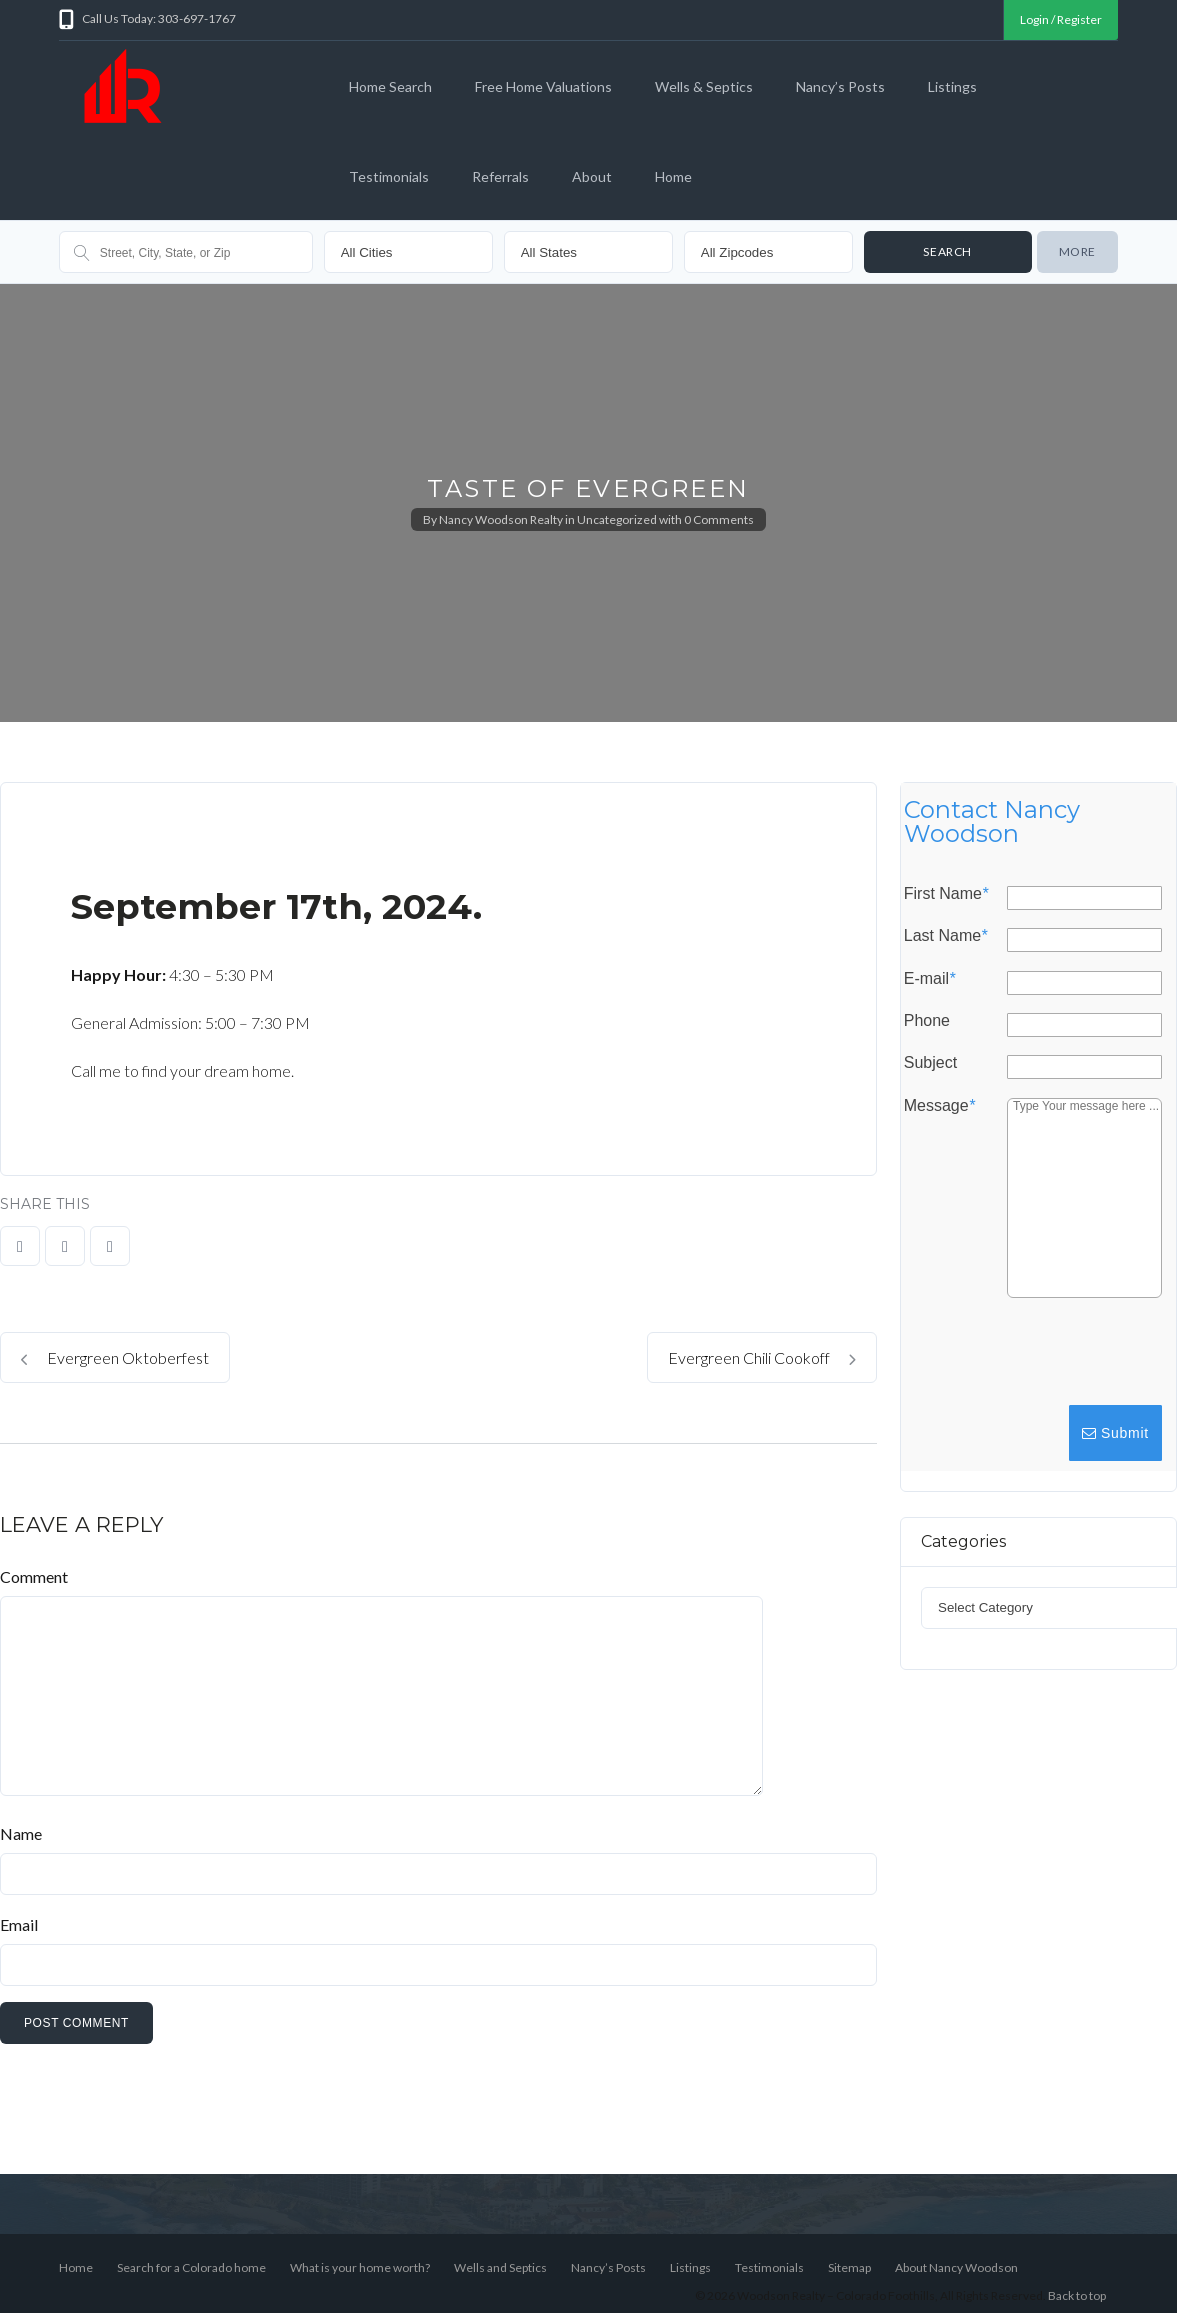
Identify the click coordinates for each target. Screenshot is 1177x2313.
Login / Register (1061, 19)
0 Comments (719, 519)
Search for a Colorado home (191, 2267)
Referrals (500, 176)
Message (939, 1106)
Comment (34, 1576)
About (592, 176)
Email (19, 1924)
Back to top (1077, 2295)
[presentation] (1013, 1361)
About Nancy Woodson (956, 2267)
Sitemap (849, 2267)
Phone (927, 1021)
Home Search (390, 86)
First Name (946, 894)
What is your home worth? (360, 2267)
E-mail (930, 979)
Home (673, 176)
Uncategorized (617, 519)
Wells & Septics (704, 86)
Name (21, 1833)
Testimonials (389, 176)
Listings (952, 86)
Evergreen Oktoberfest (115, 1357)
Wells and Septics (500, 2267)
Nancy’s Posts (840, 86)
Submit (1115, 1433)
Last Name (946, 936)
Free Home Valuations (543, 86)
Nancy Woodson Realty (501, 519)
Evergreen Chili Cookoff (762, 1357)
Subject (930, 1063)
